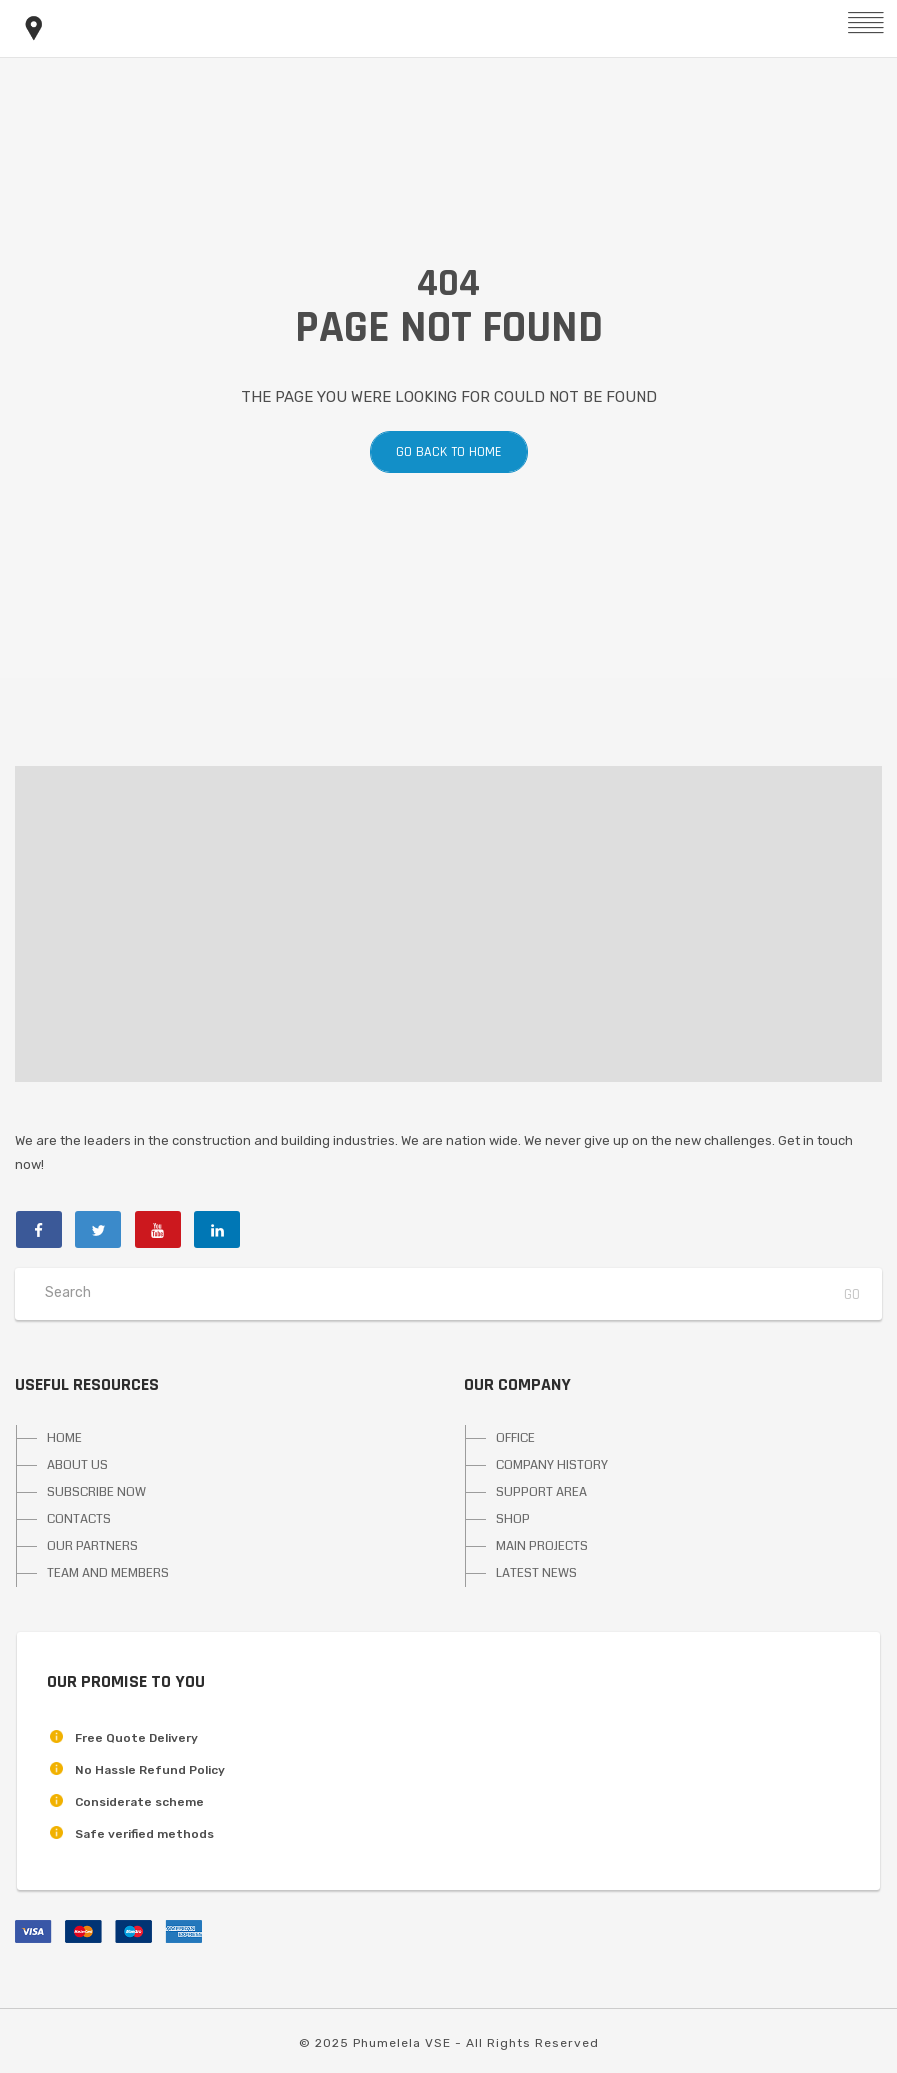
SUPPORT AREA (541, 1492)
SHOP (513, 1519)
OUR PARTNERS (92, 1546)
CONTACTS (79, 1519)
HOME (64, 1438)
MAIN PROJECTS (542, 1546)
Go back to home (449, 452)
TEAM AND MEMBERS (108, 1573)
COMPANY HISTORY (552, 1465)
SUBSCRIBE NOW (96, 1492)
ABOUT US (77, 1465)
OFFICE (515, 1438)
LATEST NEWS (536, 1573)
